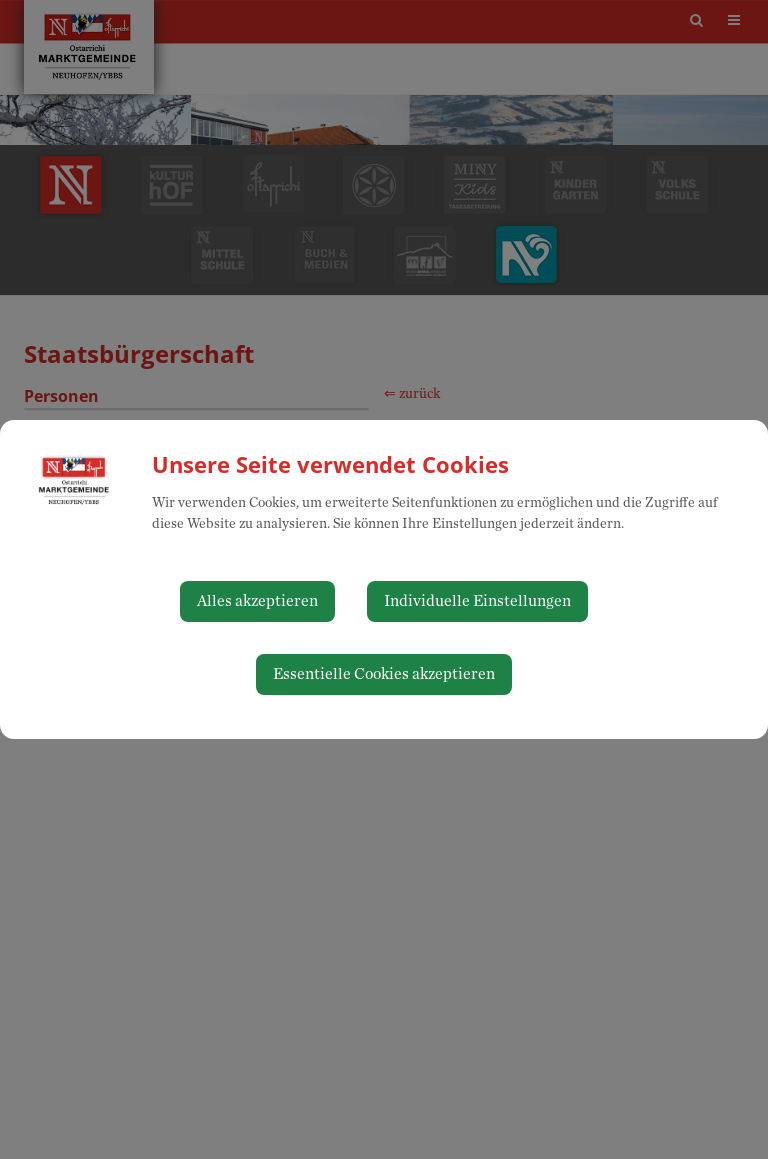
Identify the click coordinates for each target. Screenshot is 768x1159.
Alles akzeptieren (257, 601)
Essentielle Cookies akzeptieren (384, 674)
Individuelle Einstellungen (477, 601)
